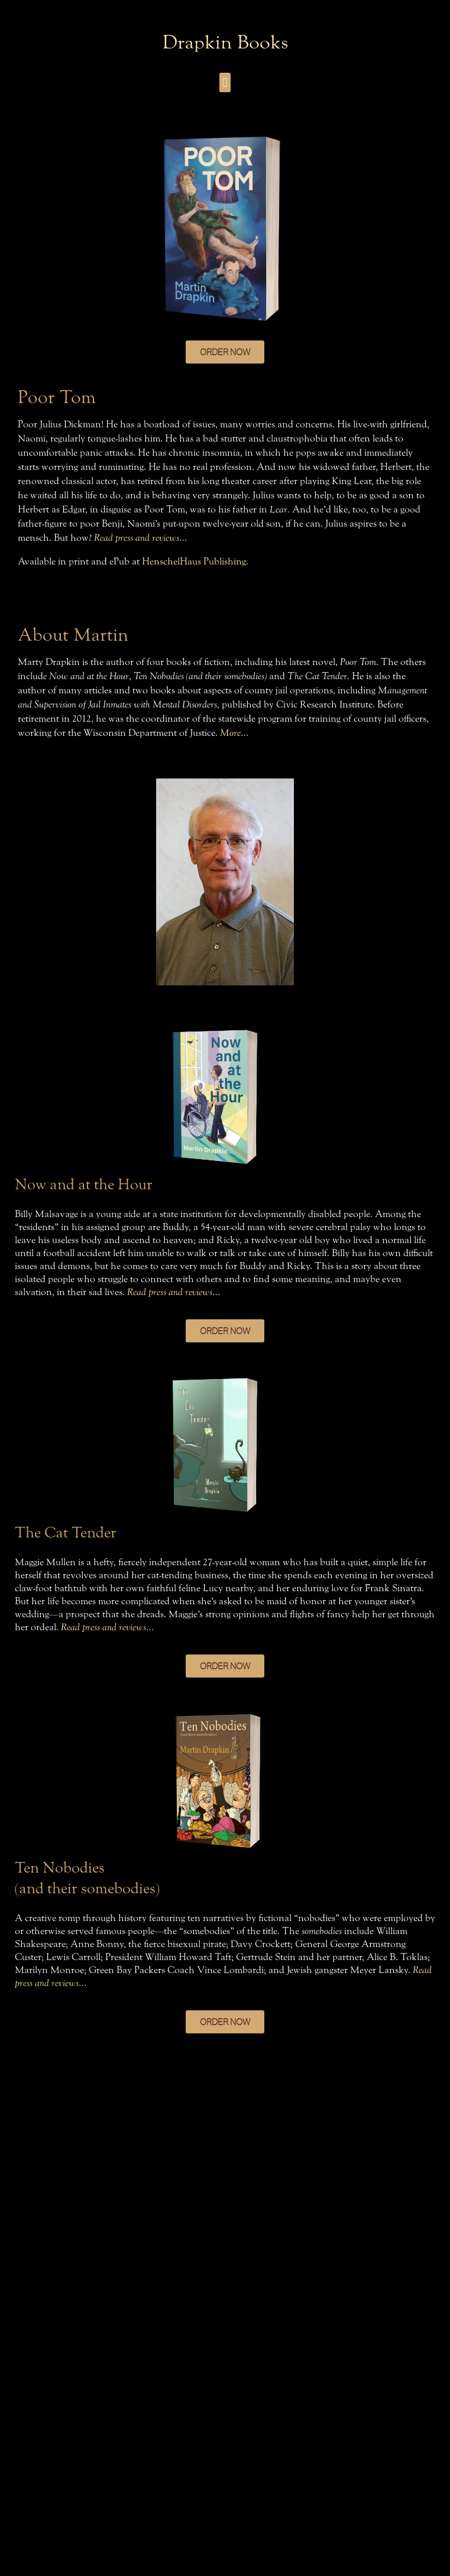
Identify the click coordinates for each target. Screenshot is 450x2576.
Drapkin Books (225, 42)
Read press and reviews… (140, 537)
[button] (225, 82)
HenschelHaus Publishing (194, 561)
